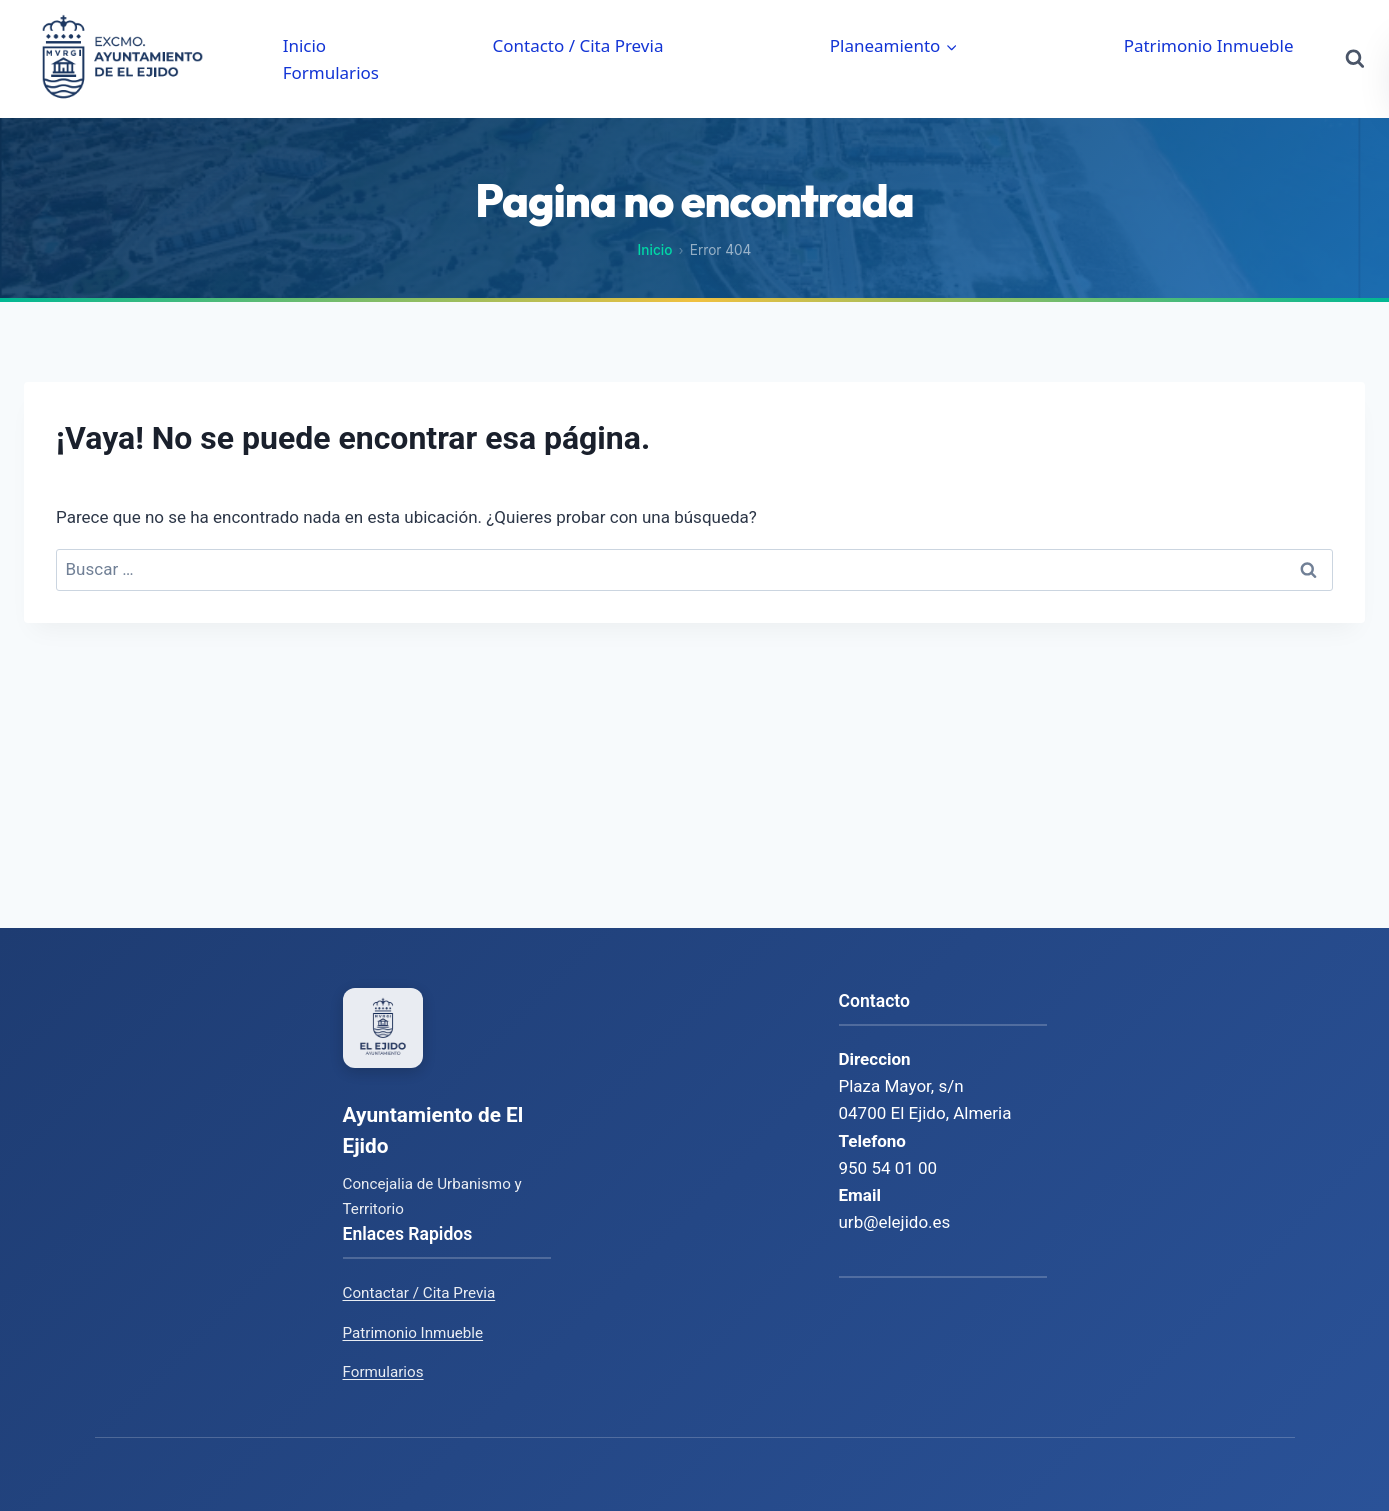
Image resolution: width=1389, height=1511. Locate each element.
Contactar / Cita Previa (419, 1293)
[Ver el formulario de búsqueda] (1355, 59)
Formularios (331, 72)
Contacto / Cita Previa (577, 45)
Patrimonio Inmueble (1209, 45)
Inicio (305, 45)
